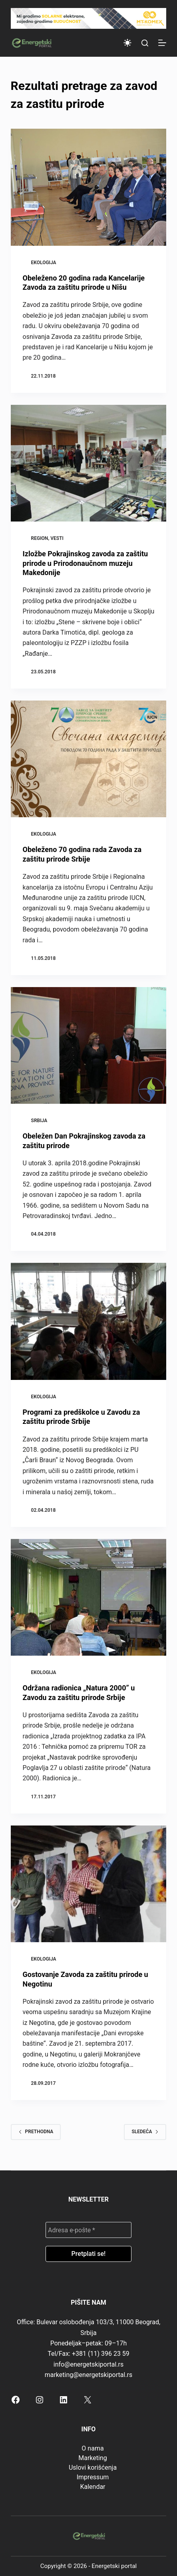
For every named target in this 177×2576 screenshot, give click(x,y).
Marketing (92, 2458)
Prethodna (36, 2131)
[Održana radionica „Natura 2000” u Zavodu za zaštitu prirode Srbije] (89, 1597)
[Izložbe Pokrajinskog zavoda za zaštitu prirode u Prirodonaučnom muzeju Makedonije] (89, 463)
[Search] (144, 43)
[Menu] (162, 43)
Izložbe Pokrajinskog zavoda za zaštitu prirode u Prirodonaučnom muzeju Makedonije (85, 563)
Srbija (39, 1120)
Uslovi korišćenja (93, 2467)
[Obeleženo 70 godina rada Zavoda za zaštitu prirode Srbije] (89, 759)
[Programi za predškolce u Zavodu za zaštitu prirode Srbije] (89, 1321)
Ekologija (43, 262)
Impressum (93, 2477)
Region (39, 538)
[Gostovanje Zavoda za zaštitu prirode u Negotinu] (89, 1883)
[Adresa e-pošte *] (88, 2230)
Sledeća (145, 2131)
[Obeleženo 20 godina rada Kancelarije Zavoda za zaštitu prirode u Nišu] (89, 187)
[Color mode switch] (127, 43)
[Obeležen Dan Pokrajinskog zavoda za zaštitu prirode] (89, 1045)
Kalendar (92, 2486)
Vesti (57, 538)
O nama (92, 2448)
